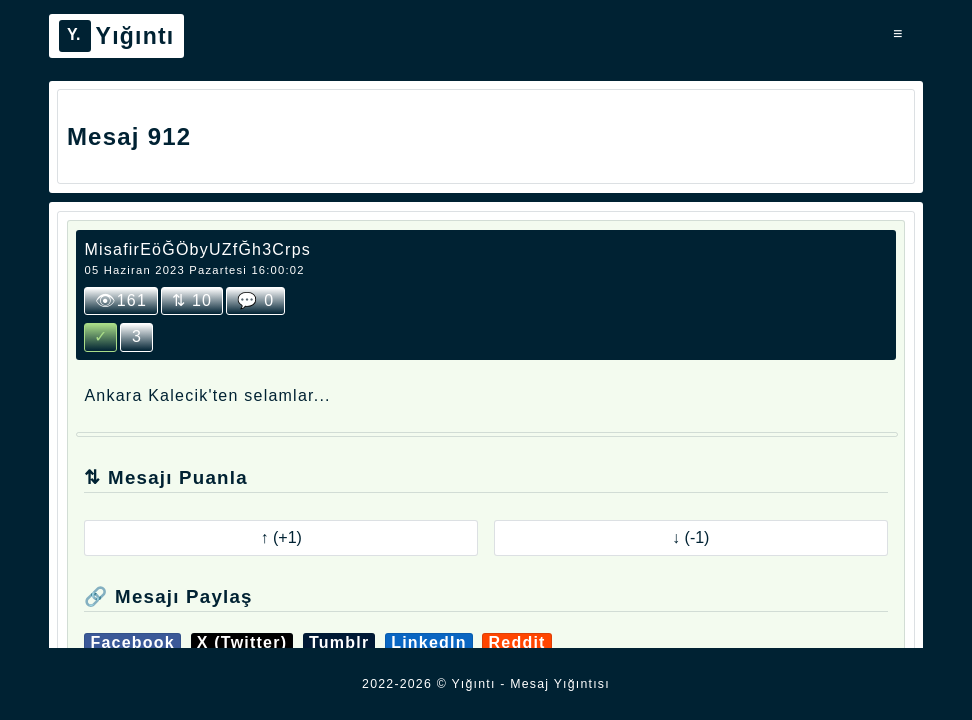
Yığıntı (117, 36)
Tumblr (339, 642)
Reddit (516, 642)
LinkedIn (429, 642)
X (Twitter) (242, 642)
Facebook (132, 642)
